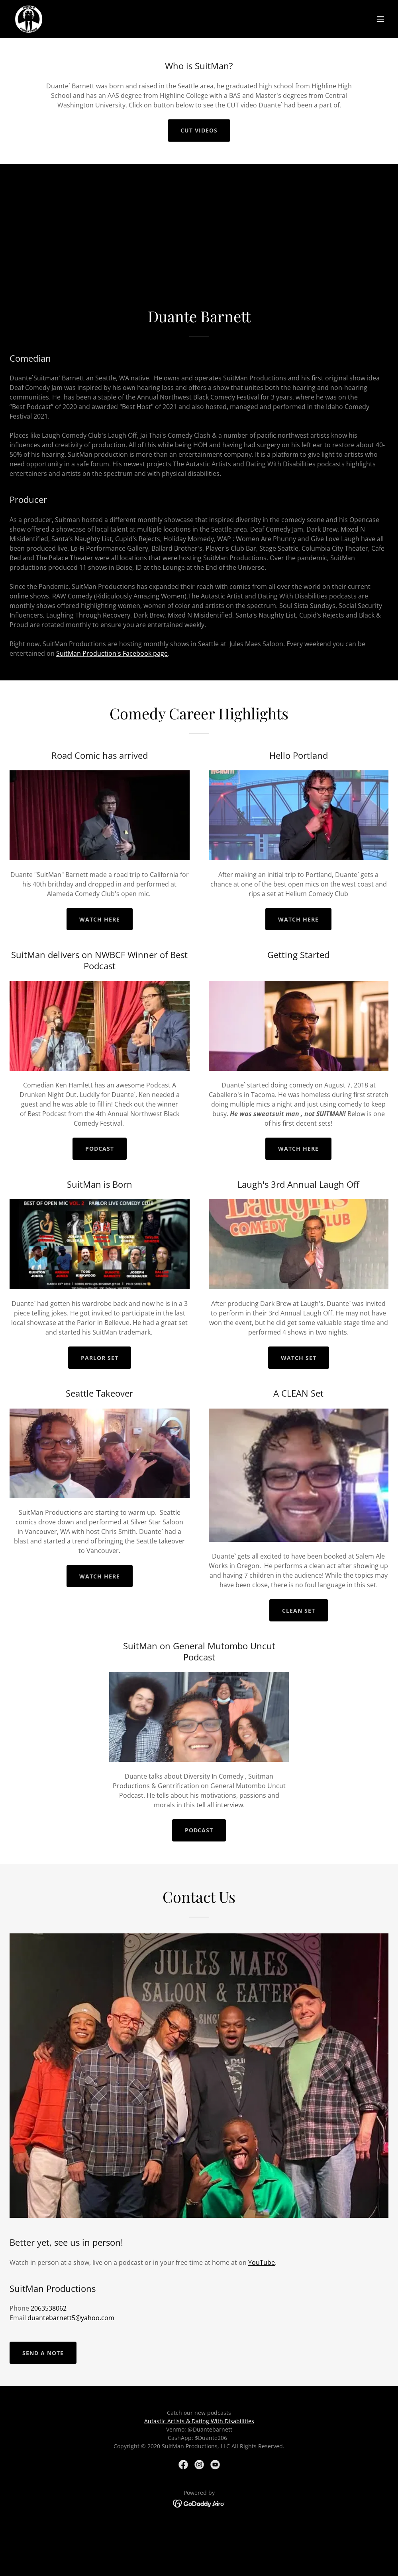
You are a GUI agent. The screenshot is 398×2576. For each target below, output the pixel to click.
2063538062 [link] (49, 2308)
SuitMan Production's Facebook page (112, 653)
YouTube (261, 2262)
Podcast (99, 1148)
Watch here (99, 919)
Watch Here (99, 1576)
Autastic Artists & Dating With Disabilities (199, 2421)
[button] (380, 19)
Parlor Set (99, 1358)
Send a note (43, 2353)
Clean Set (298, 1610)
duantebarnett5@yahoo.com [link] (70, 2317)
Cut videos (199, 130)
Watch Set (298, 1358)
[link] (29, 19)
